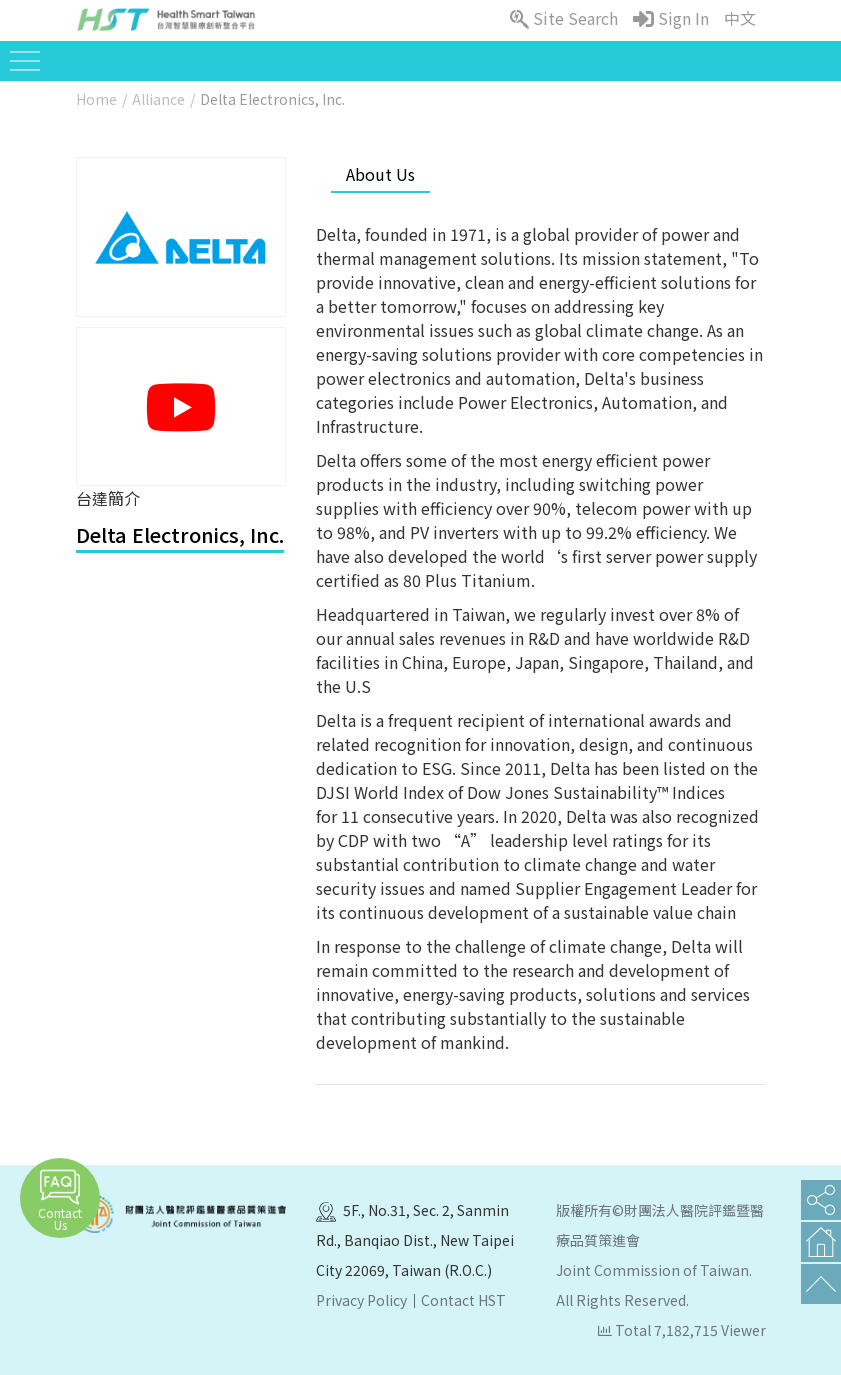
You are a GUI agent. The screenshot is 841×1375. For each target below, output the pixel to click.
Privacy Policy (361, 1300)
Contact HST (463, 1300)
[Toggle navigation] (25, 61)
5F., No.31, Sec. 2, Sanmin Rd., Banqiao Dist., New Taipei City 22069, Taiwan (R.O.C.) (415, 1240)
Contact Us (60, 1200)
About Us (380, 174)
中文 (740, 18)
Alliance (158, 99)
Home (96, 99)
